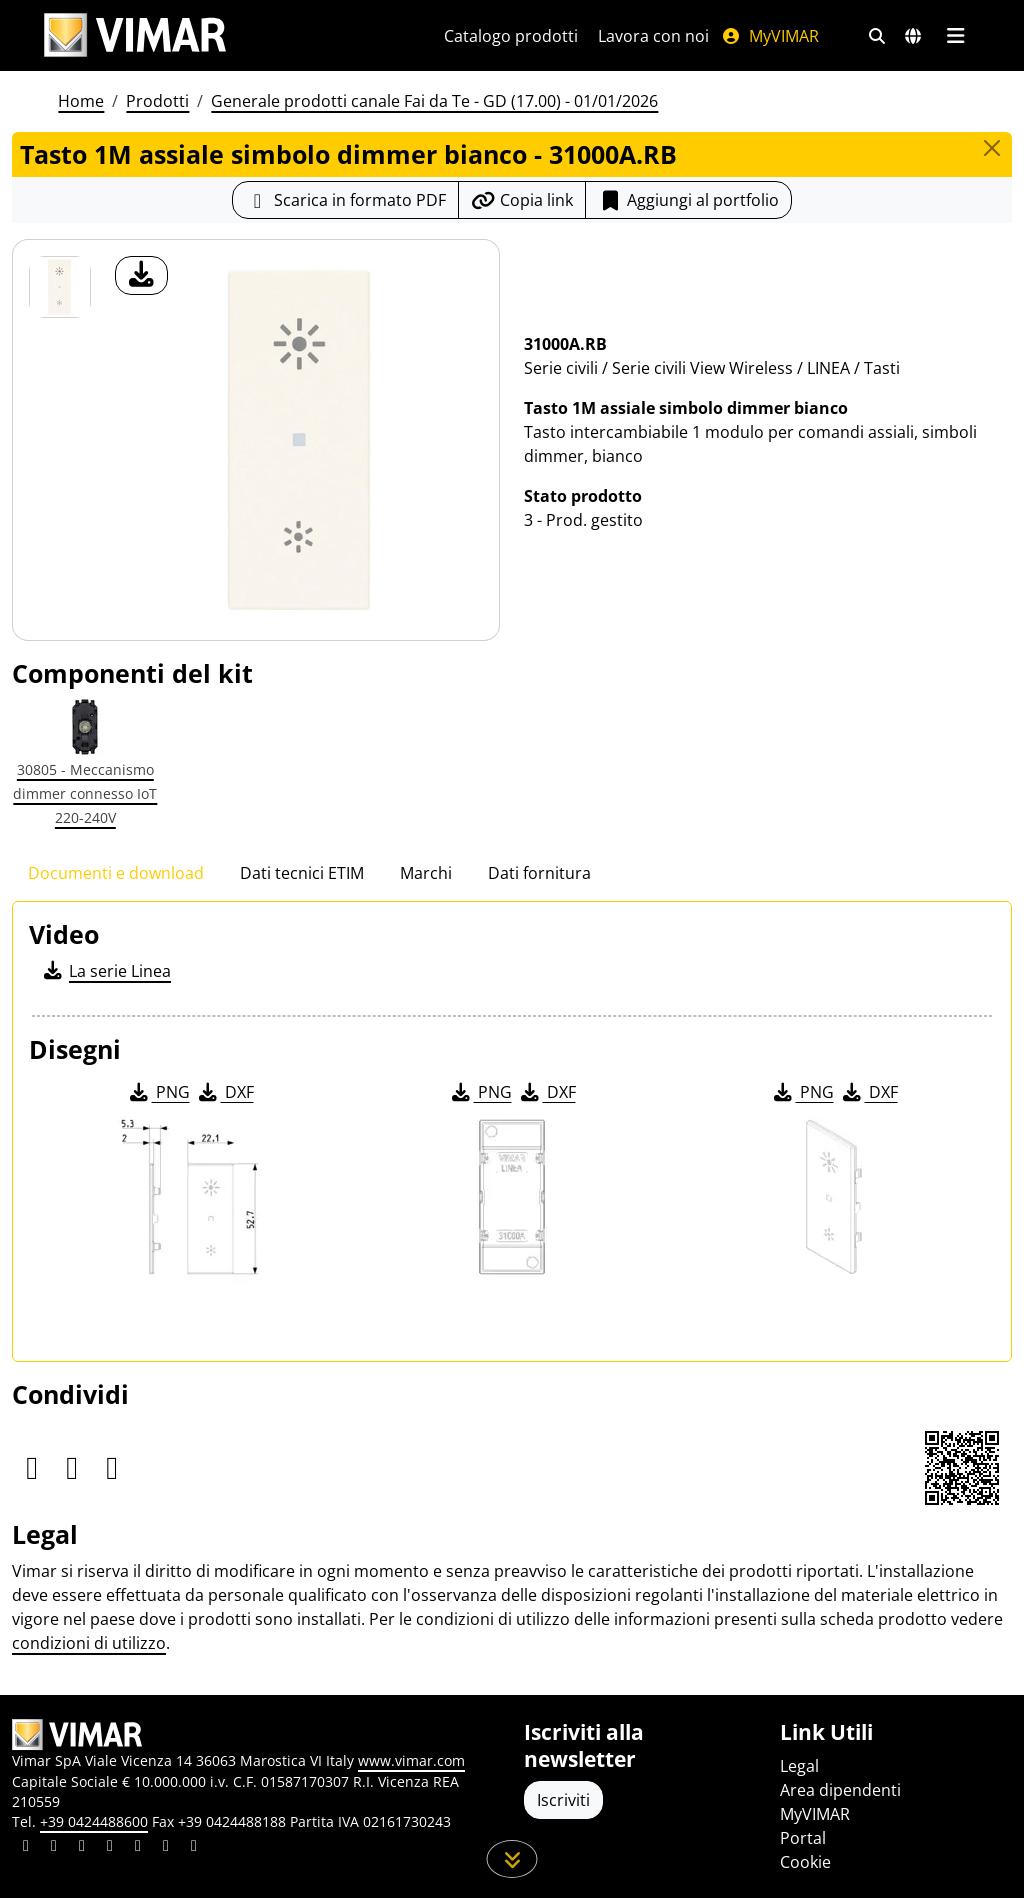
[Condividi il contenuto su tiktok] (194, 1848)
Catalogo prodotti (511, 36)
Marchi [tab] (426, 873)
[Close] (992, 148)
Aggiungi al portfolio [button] (688, 200)
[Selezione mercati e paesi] (913, 36)
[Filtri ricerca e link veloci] (877, 36)
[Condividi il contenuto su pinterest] (82, 1848)
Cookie (805, 1862)
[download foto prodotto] (141, 275)
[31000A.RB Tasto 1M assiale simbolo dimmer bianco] (60, 287)
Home (81, 101)
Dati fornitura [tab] (539, 873)
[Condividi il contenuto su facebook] (54, 1848)
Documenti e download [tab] (116, 873)
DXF (225, 1092)
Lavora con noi (653, 36)
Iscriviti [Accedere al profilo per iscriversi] (563, 1800)
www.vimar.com (411, 1760)
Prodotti (157, 101)
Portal (803, 1838)
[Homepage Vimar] (135, 35)
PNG (158, 1092)
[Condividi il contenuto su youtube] (138, 1848)
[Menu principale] (955, 36)
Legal (799, 1766)
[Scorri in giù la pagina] (512, 1859)
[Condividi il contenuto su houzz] (166, 1848)
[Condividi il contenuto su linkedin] (26, 1848)
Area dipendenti (840, 1790)
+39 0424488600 (94, 1821)
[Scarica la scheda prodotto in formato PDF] (345, 200)
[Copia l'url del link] (522, 200)
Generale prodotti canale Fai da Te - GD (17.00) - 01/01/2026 (434, 101)
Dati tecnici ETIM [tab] (302, 873)
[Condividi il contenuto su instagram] (110, 1848)
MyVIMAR (770, 36)
